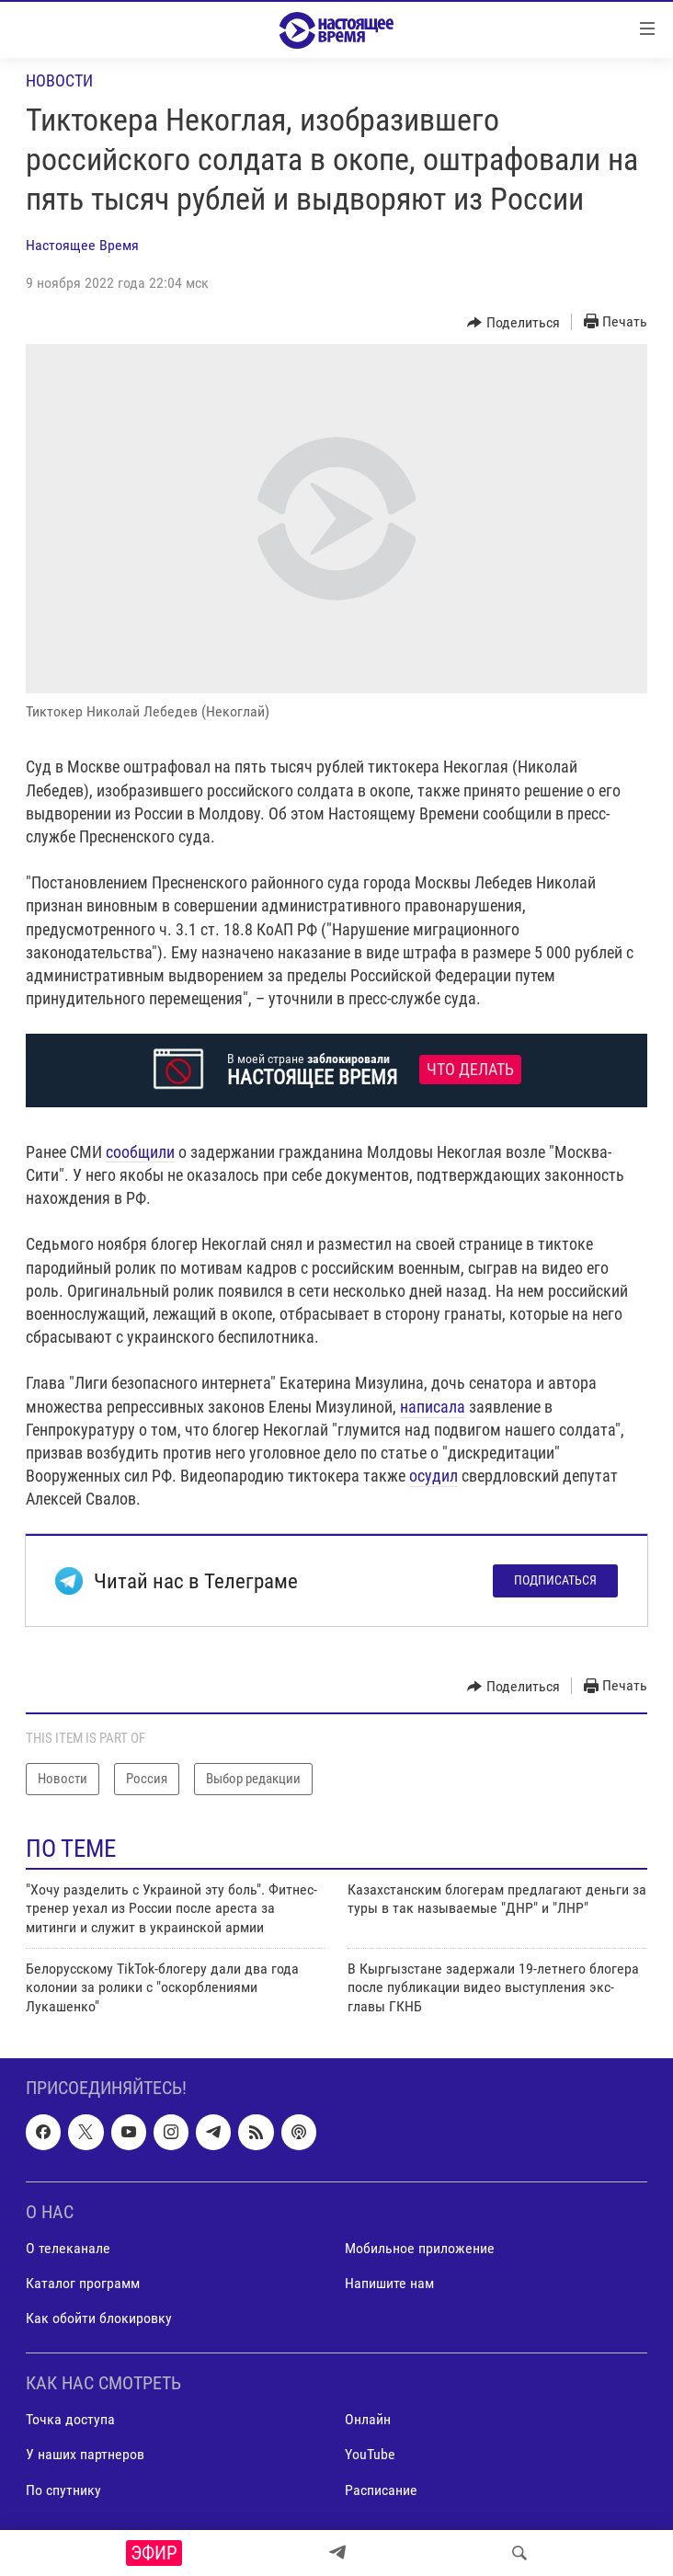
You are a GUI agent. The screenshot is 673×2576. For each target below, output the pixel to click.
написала (432, 1406)
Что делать (470, 1069)
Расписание (381, 2490)
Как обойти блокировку (99, 2318)
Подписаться (555, 1580)
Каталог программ (83, 2283)
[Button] (513, 323)
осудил (433, 1475)
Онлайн (368, 2420)
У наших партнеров (85, 2455)
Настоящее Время (82, 245)
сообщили (140, 1152)
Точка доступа (70, 2420)
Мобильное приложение (420, 2248)
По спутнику (63, 2490)
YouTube (370, 2455)
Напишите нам (389, 2283)
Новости (59, 80)
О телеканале (68, 2248)
